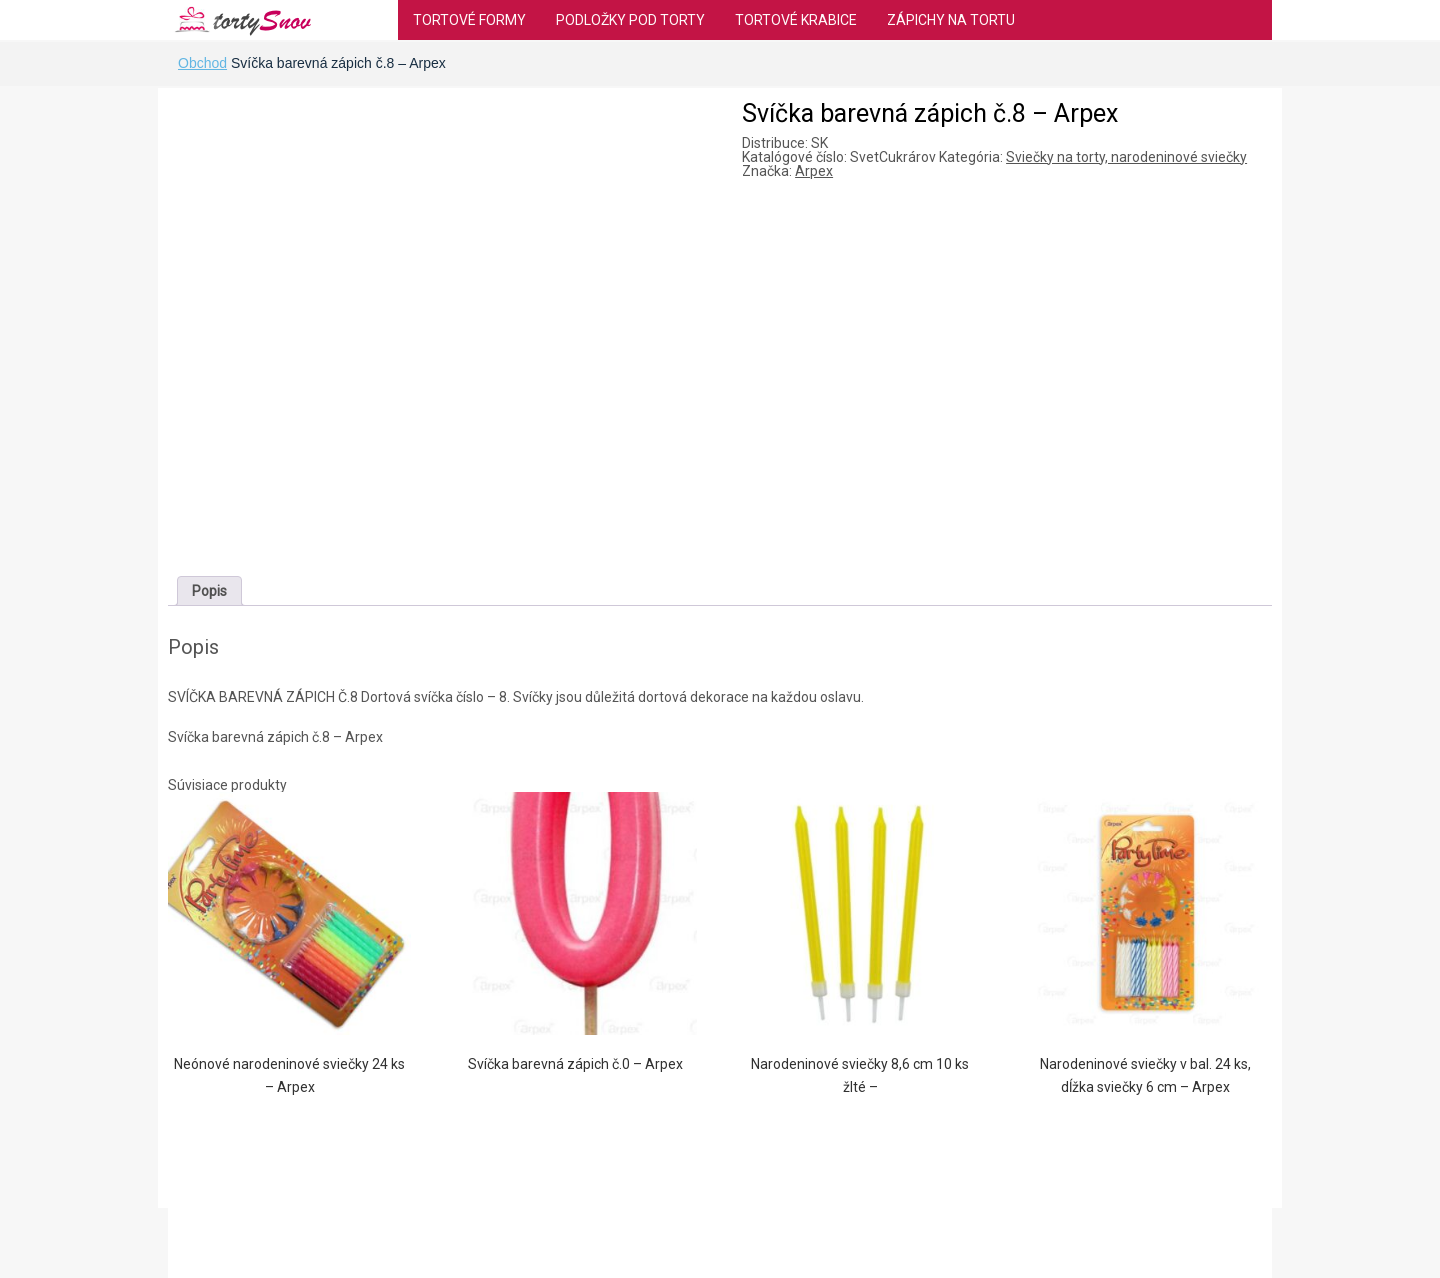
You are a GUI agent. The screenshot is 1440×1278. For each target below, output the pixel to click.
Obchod (202, 63)
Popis (209, 591)
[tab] (209, 591)
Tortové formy (469, 20)
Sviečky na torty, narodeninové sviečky (1126, 157)
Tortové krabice (796, 20)
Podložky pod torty (630, 20)
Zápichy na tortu (951, 20)
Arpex (814, 171)
